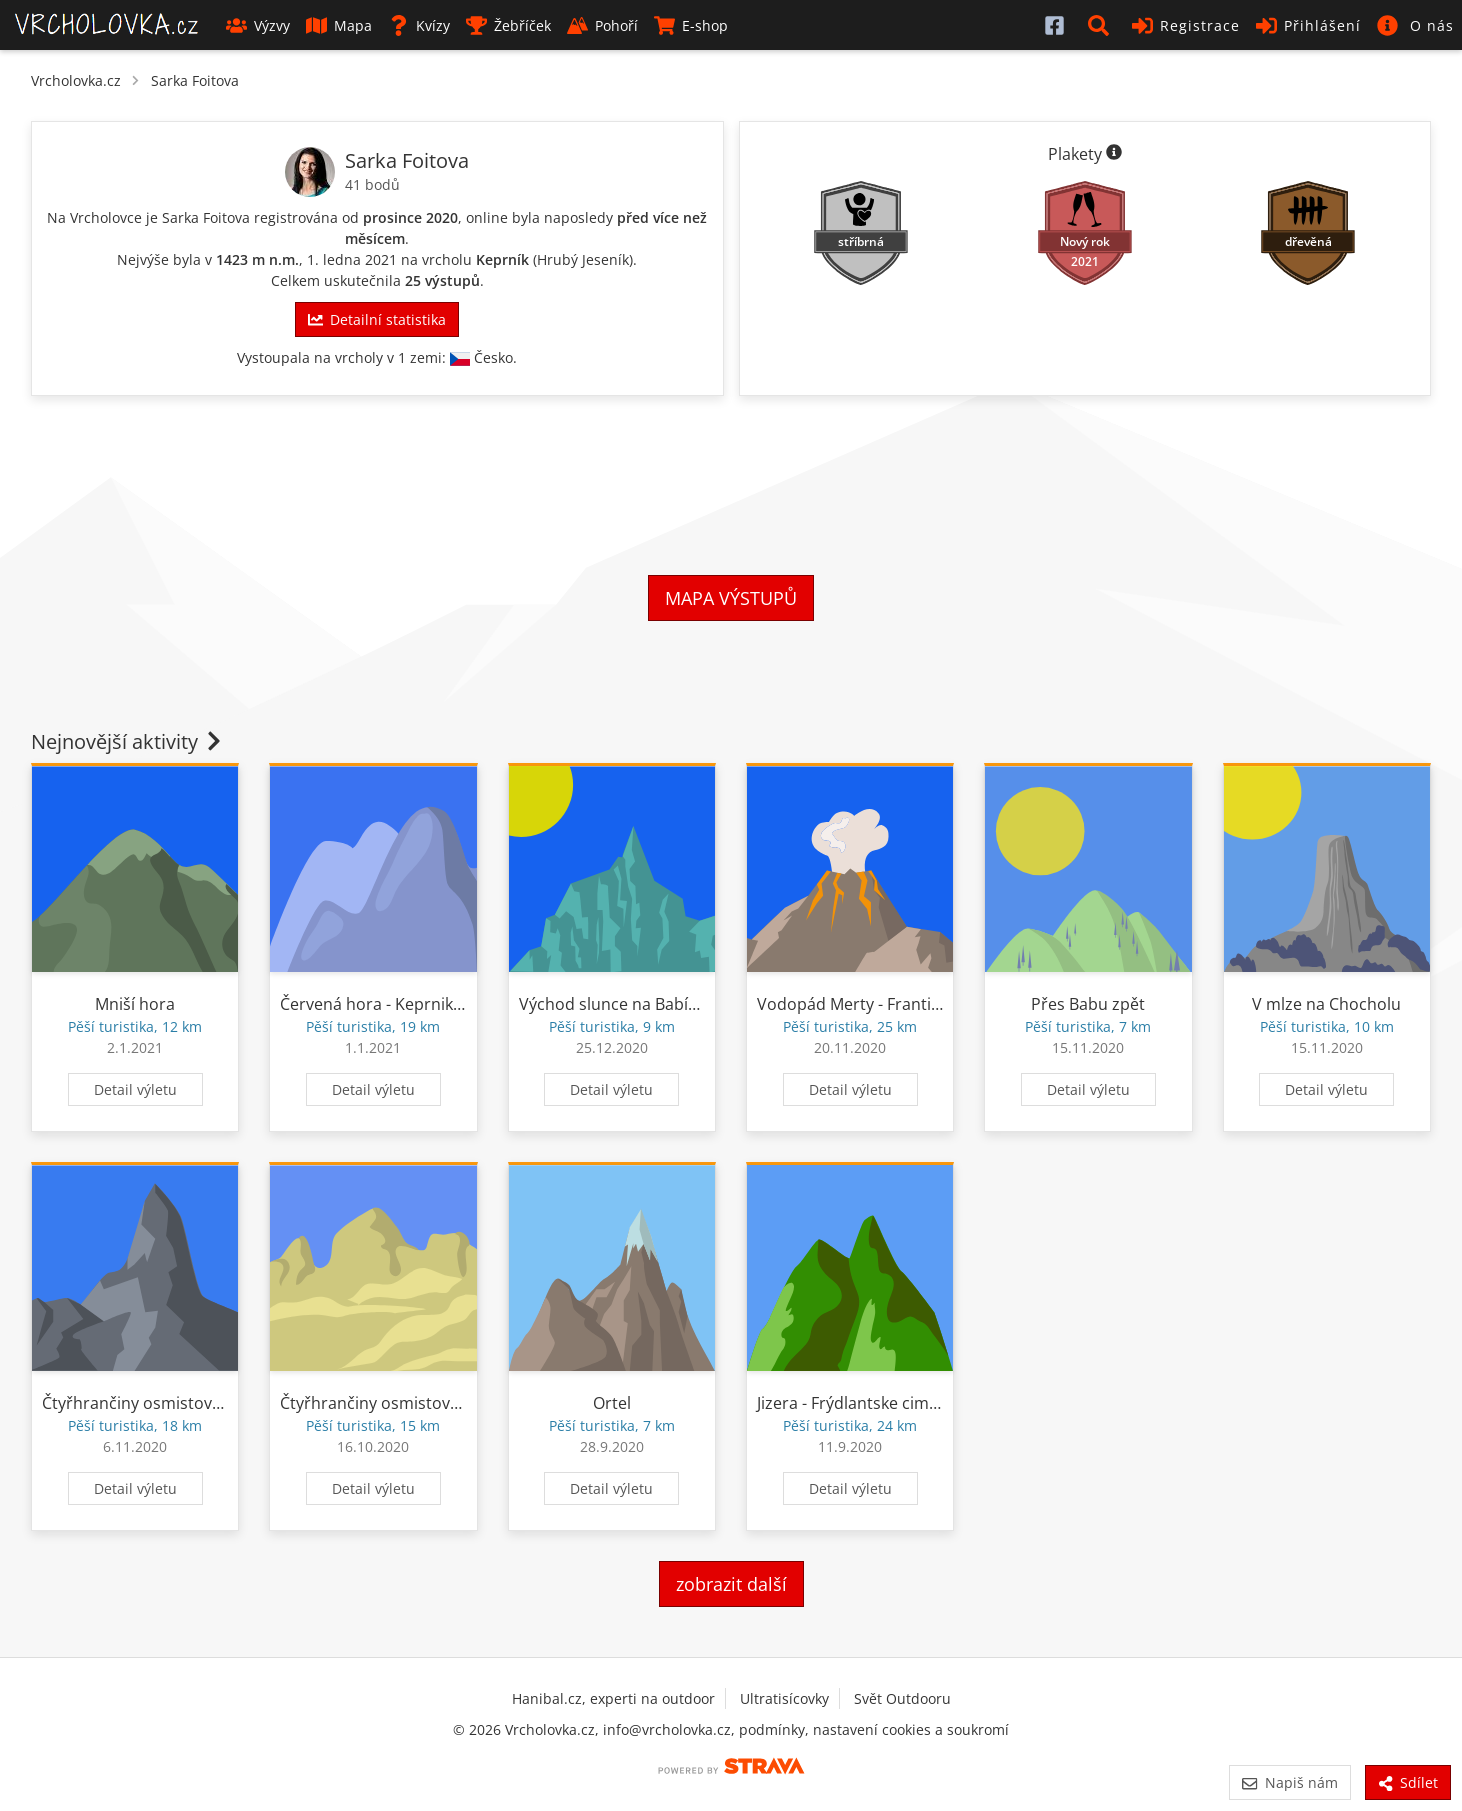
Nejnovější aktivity (128, 741)
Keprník (502, 259)
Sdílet (1408, 1782)
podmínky (772, 1729)
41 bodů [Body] (372, 184)
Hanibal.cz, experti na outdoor (613, 1698)
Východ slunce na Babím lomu (632, 1004)
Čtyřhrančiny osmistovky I (377, 1403)
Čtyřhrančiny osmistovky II (141, 1403)
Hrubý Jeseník (583, 259)
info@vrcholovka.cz (667, 1729)
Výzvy (258, 25)
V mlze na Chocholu (1326, 1004)
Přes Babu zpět (1088, 1004)
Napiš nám (1289, 1782)
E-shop (691, 25)
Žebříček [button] (508, 25)
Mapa (339, 25)
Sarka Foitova (195, 80)
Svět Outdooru (902, 1698)
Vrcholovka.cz (76, 80)
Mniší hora (135, 1004)
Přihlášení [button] (1308, 25)
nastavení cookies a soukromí (911, 1729)
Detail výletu (135, 1089)
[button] (1102, 25)
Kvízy (419, 25)
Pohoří (602, 25)
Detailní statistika (377, 319)
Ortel (612, 1403)
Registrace (1186, 25)
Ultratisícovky (784, 1698)
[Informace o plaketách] (1114, 154)
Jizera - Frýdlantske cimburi (858, 1403)
